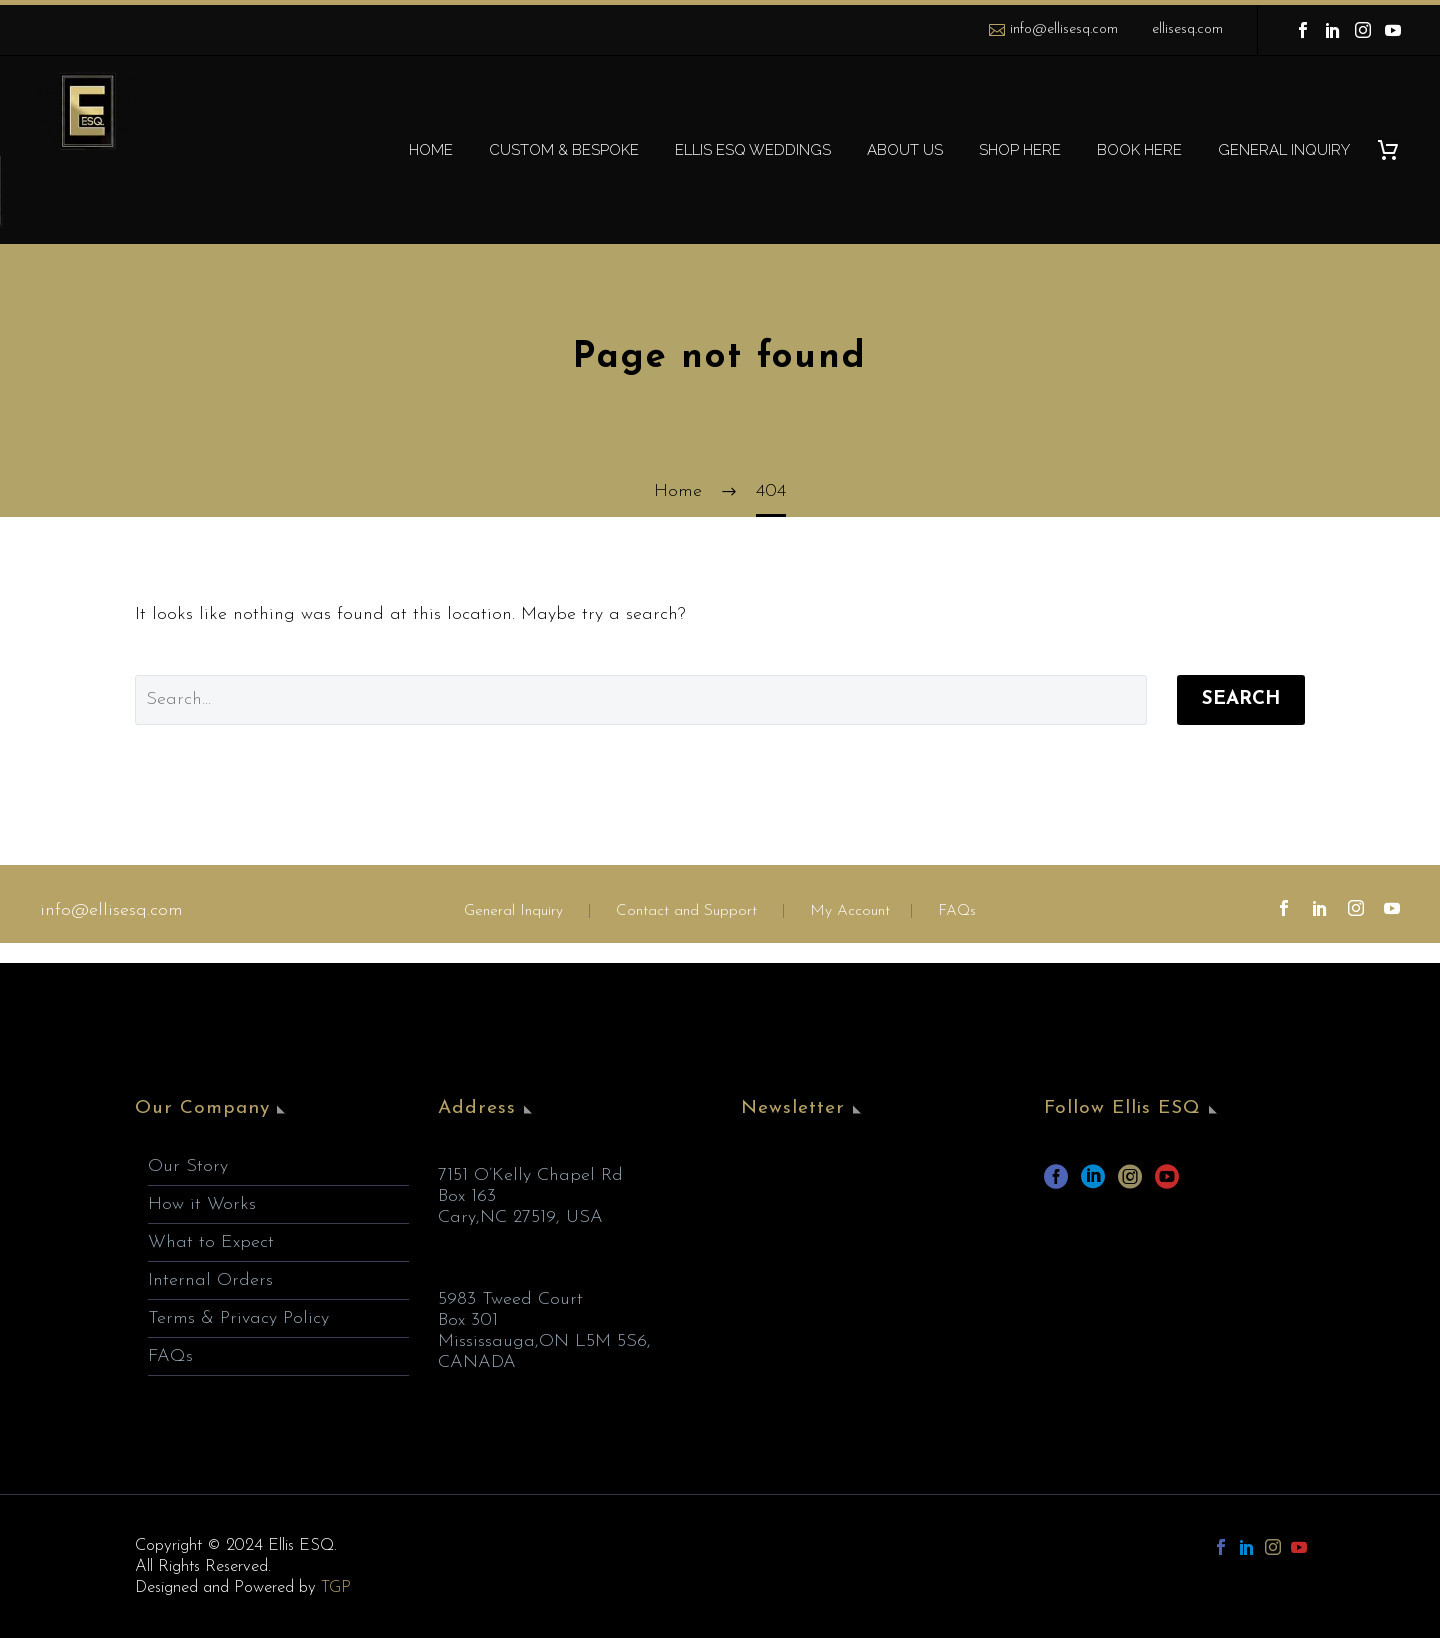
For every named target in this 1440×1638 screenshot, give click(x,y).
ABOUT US (905, 150)
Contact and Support (684, 911)
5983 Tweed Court (510, 1299)
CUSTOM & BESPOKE (564, 150)
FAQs (957, 911)
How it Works (202, 1204)
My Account (850, 911)
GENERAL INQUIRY (1284, 150)
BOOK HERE (1139, 150)
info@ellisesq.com (1064, 29)
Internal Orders (210, 1280)
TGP (336, 1587)
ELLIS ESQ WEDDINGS (753, 150)
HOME (431, 150)
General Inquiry (513, 911)
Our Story (188, 1166)
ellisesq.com (1187, 29)
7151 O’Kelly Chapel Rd (530, 1175)
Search (1241, 699)
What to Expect (211, 1242)
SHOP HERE (1020, 150)
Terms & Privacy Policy (238, 1318)
